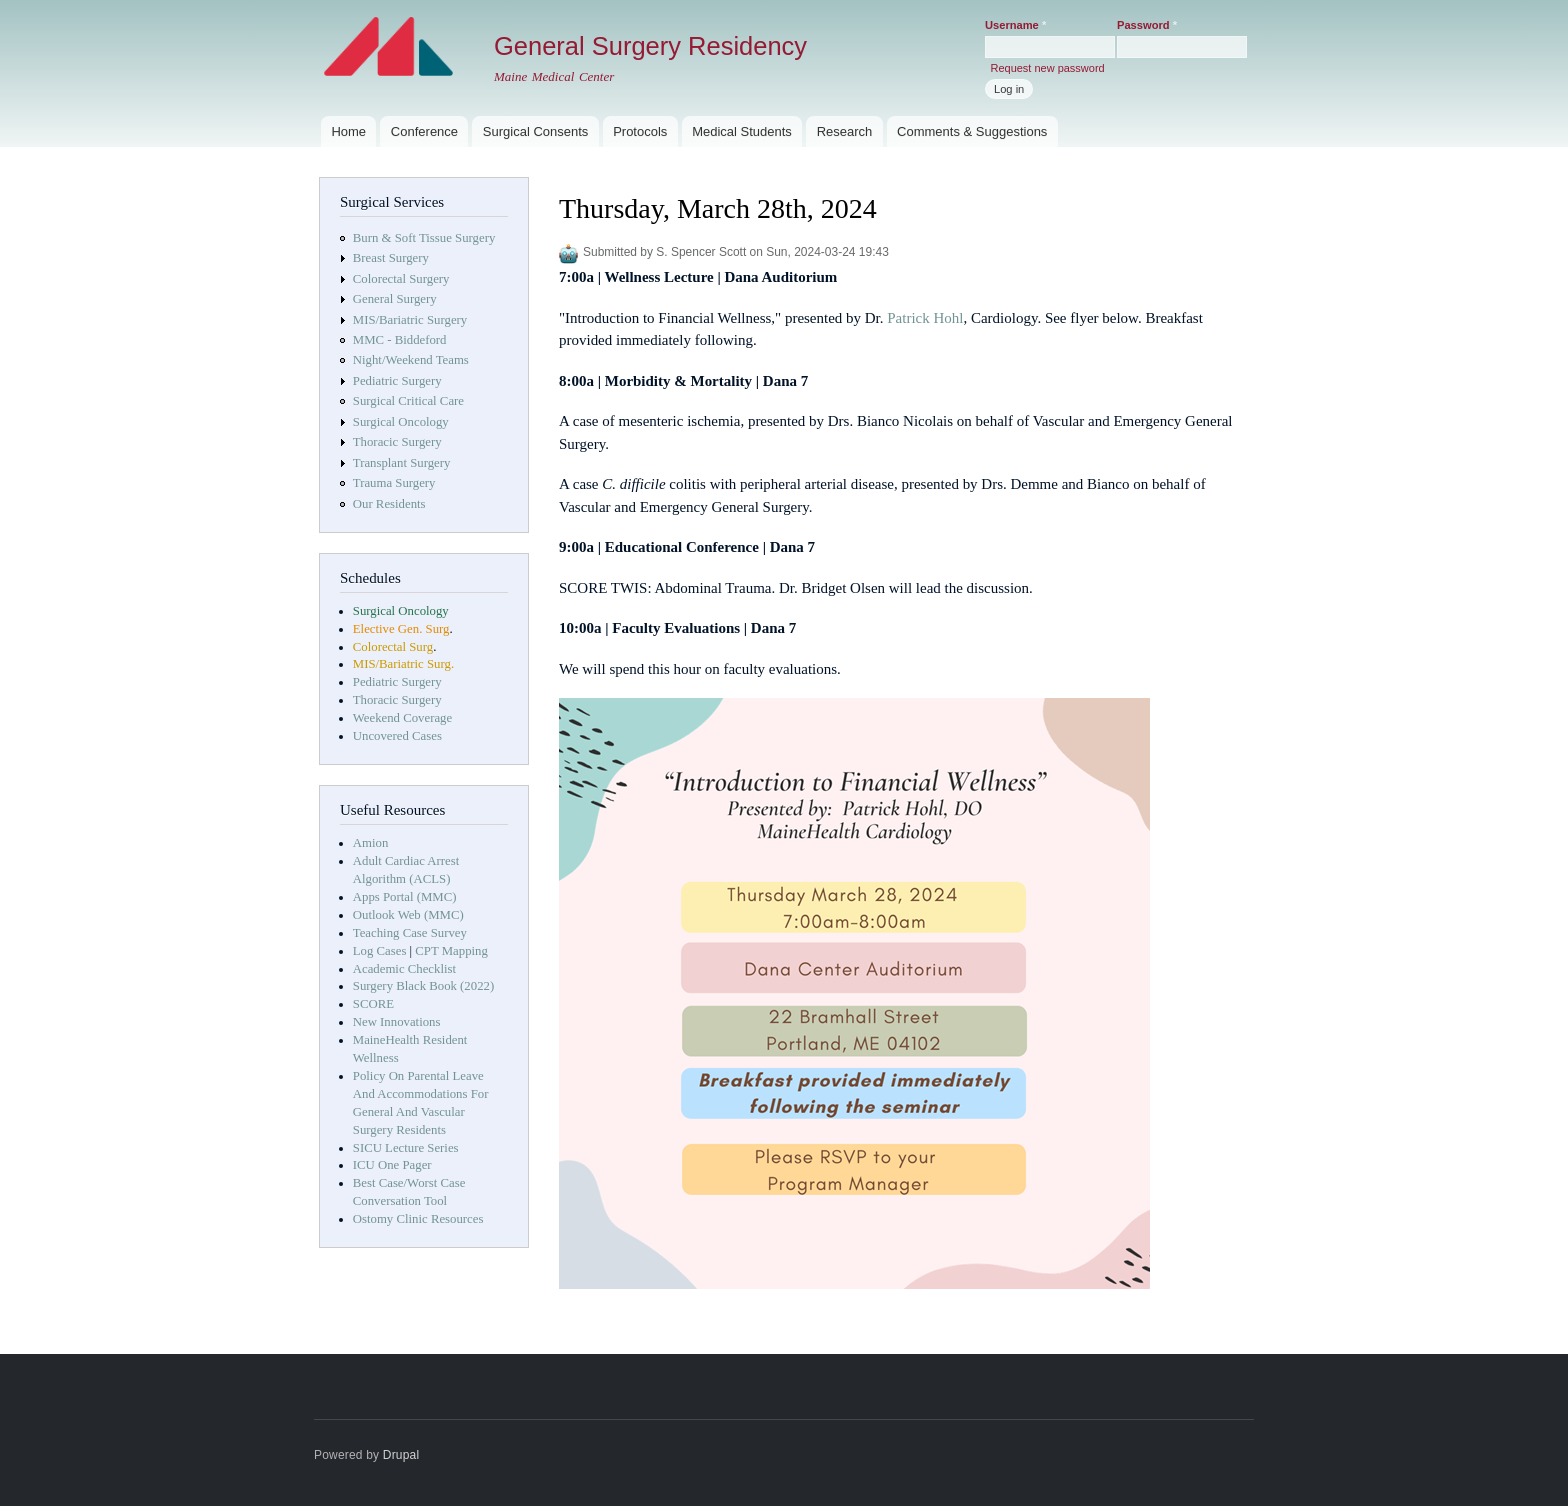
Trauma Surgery (394, 483)
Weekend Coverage (402, 718)
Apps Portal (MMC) (405, 897)
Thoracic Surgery (397, 442)
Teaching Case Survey (410, 933)
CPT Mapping (451, 951)
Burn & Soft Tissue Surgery (424, 238)
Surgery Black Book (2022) (423, 986)
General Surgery (395, 299)
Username (1015, 25)
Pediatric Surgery (397, 381)
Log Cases (380, 951)
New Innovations (397, 1022)
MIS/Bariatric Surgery (410, 320)
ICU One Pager (392, 1165)
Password (1147, 25)
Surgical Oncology (401, 422)
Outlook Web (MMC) (408, 915)
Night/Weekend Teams (411, 360)
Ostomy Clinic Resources (418, 1219)
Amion (371, 843)
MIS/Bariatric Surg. (403, 664)
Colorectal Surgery (401, 279)
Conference (424, 131)
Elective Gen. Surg (401, 629)
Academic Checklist (404, 969)
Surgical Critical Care (408, 401)
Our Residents (389, 504)
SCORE (373, 1004)
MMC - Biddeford (400, 340)
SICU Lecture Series (406, 1148)
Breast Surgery (391, 258)
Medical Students (742, 131)
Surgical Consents (536, 131)
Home (348, 131)
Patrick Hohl (925, 318)
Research (845, 131)
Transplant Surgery (402, 463)
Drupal (401, 1455)
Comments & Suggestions (972, 131)
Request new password (1047, 68)
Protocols (640, 131)
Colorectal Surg (393, 647)
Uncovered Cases (397, 736)
